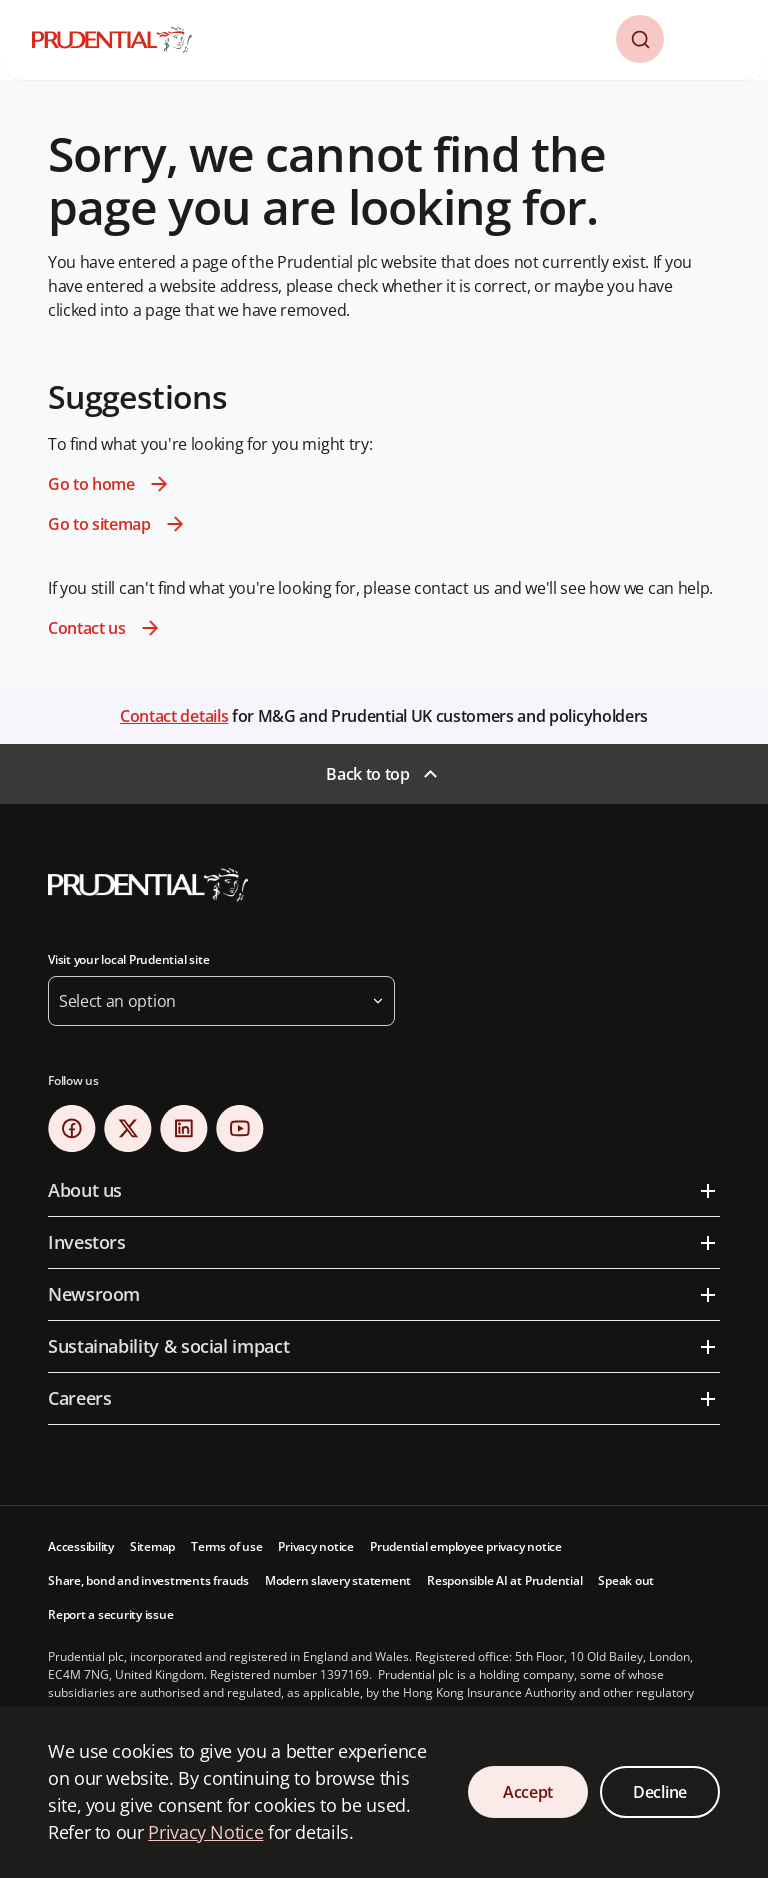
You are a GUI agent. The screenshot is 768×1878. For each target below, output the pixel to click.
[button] (640, 39)
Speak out (626, 1580)
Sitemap (152, 1546)
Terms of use (226, 1546)
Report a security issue (110, 1614)
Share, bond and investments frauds (148, 1580)
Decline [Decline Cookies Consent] (660, 1792)
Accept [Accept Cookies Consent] (528, 1792)
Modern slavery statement (338, 1580)
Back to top (367, 774)
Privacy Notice (205, 1832)
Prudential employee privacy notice (466, 1546)
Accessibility (81, 1546)
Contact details (174, 716)
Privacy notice (316, 1546)
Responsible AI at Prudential (504, 1580)
